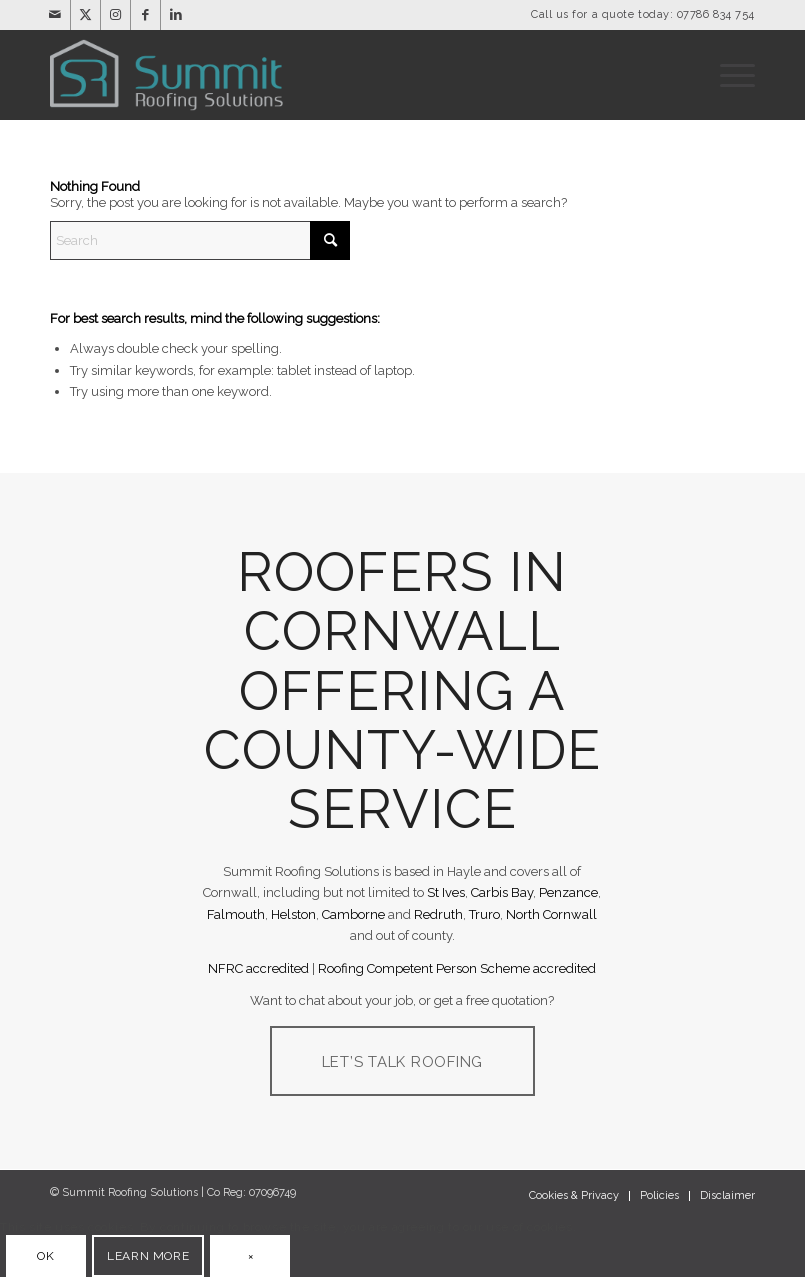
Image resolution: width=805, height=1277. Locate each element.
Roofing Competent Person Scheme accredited (457, 968)
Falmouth (236, 914)
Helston (293, 914)
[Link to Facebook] (145, 15)
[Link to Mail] (55, 15)
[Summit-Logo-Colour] (171, 75)
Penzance (568, 892)
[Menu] (732, 75)
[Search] (200, 240)
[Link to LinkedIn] (176, 15)
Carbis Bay (502, 892)
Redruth (438, 914)
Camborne (353, 914)
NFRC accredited (258, 968)
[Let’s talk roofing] (403, 1061)
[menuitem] (732, 75)
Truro (484, 914)
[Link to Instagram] (115, 15)
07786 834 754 (716, 14)
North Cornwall (551, 914)
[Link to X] (85, 15)
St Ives (446, 892)
